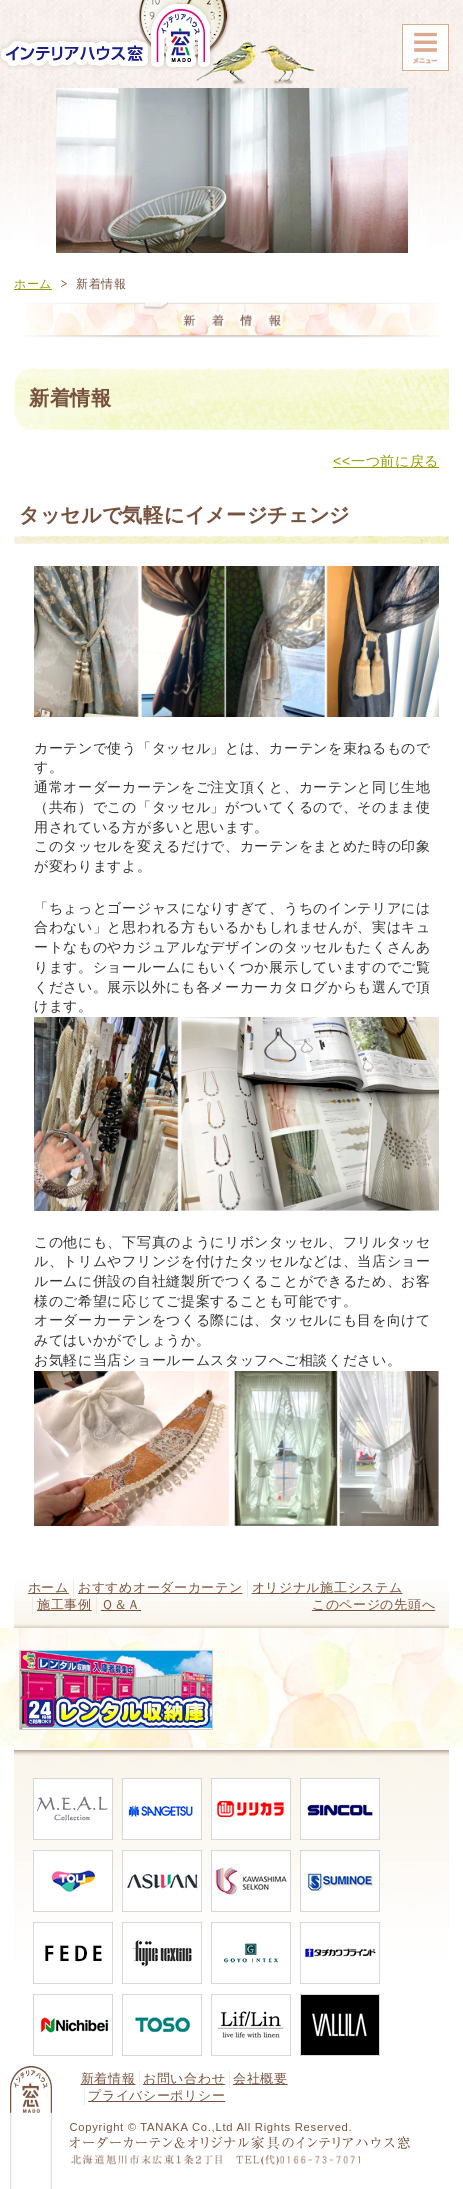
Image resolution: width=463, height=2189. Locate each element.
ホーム (33, 284)
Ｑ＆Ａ (121, 1605)
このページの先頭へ (373, 1605)
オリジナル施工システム (327, 1588)
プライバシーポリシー (156, 2096)
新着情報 (108, 2079)
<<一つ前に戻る (386, 461)
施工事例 (64, 1605)
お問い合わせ (184, 2079)
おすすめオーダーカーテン (160, 1588)
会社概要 (260, 2079)
